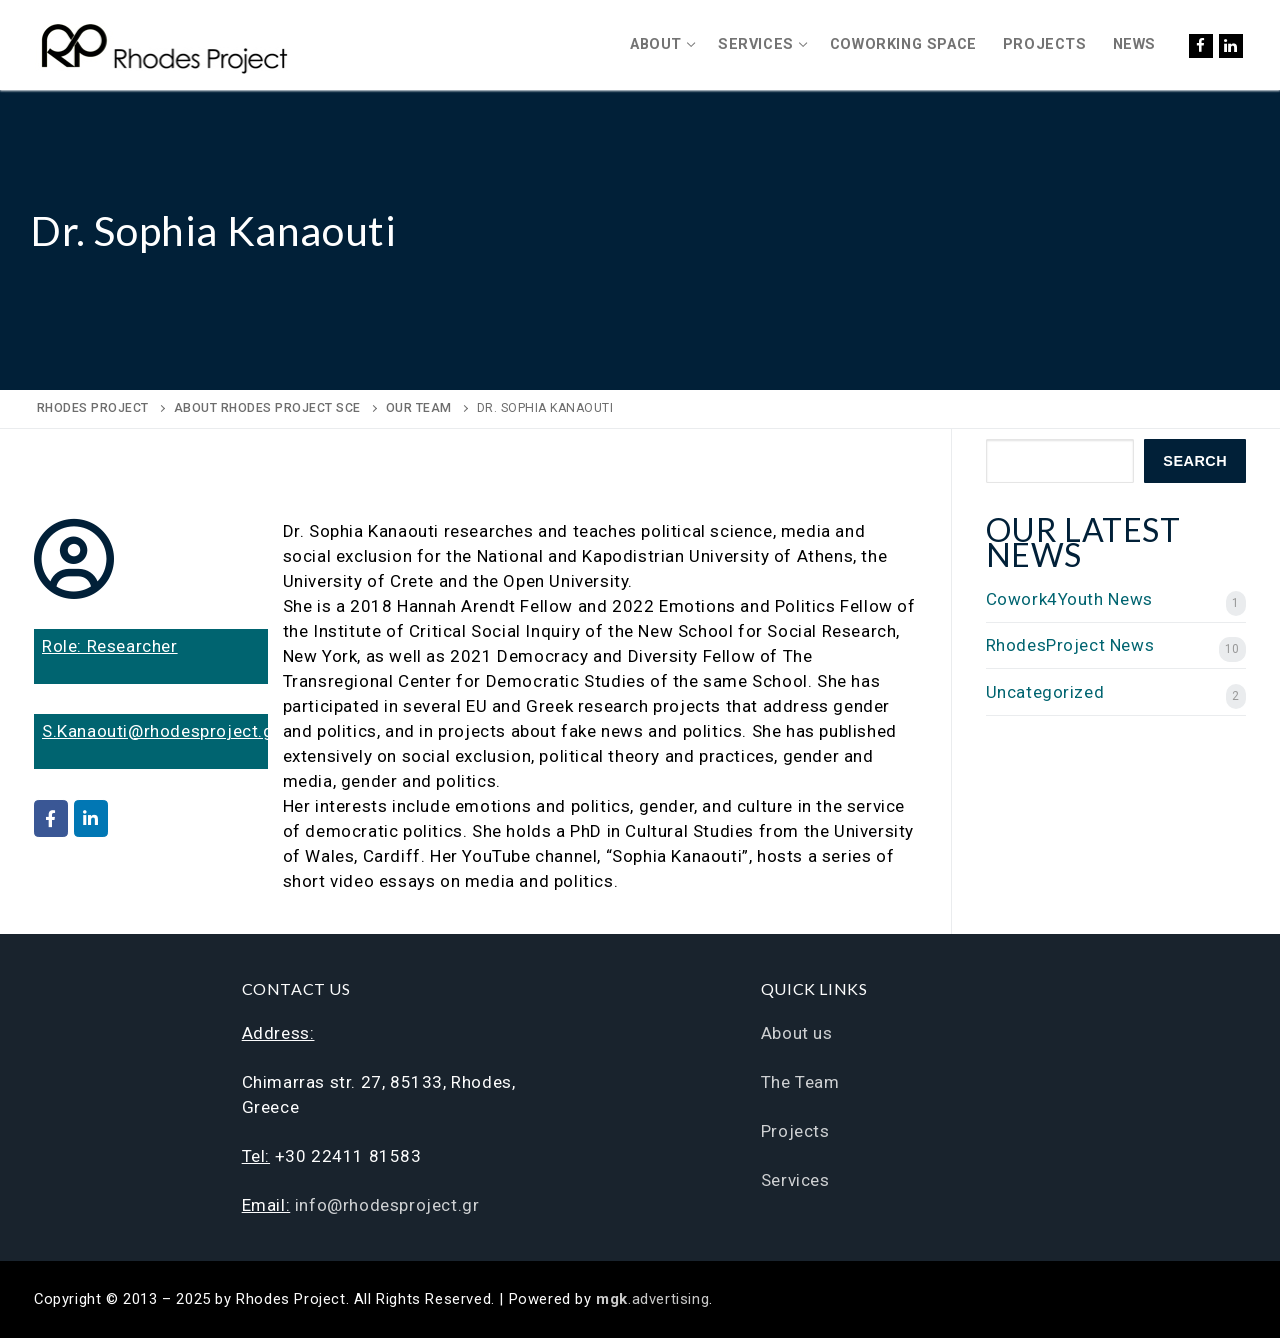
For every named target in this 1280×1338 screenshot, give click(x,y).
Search (1195, 461)
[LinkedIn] (1231, 46)
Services (795, 1180)
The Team (800, 1082)
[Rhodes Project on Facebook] (51, 818)
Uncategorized (1045, 692)
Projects (795, 1131)
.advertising (652, 1299)
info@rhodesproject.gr (387, 1205)
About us (797, 1033)
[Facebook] (1201, 46)
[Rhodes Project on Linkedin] (91, 818)
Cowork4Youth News (1069, 599)
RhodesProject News (1070, 645)
